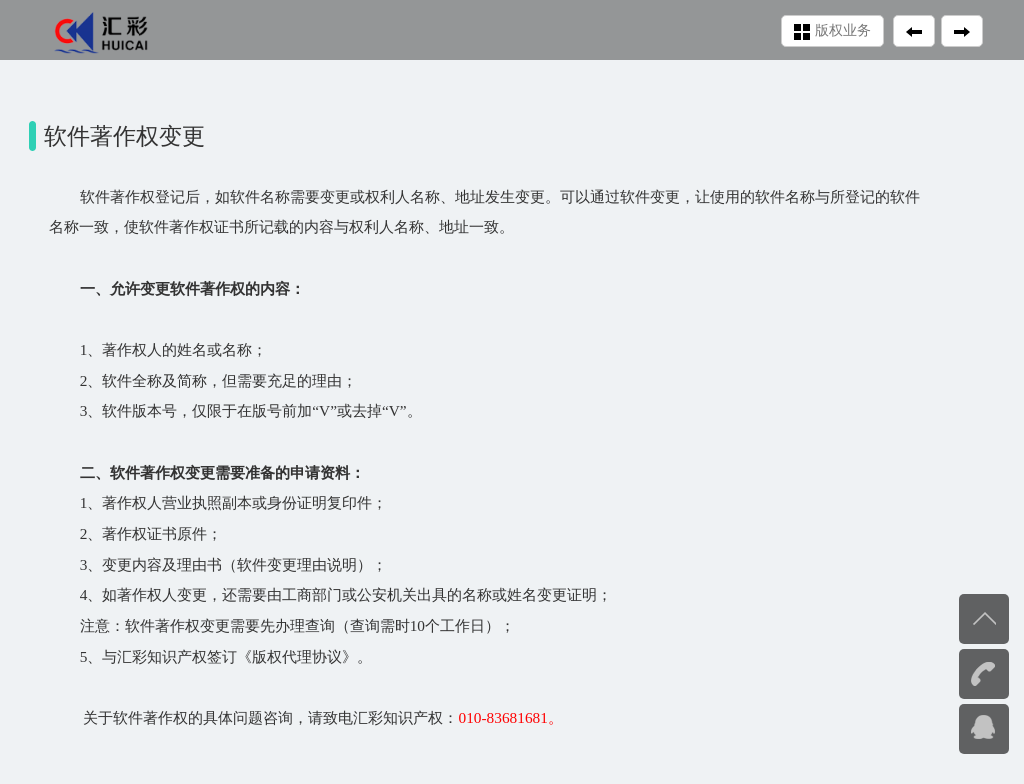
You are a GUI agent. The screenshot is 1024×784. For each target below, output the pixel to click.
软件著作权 (117, 196)
